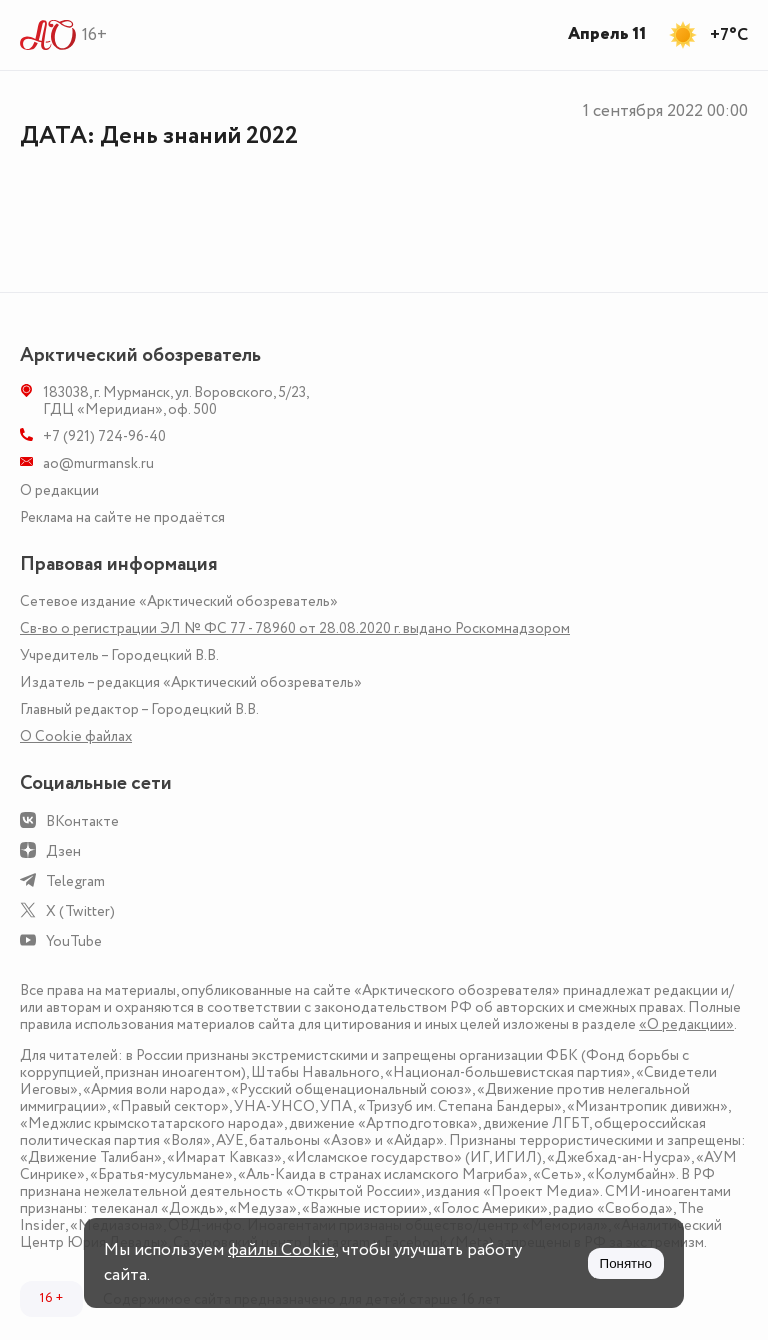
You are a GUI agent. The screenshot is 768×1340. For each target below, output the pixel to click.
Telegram (75, 881)
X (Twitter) (80, 911)
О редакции (59, 490)
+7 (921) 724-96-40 (104, 436)
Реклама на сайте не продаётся (122, 517)
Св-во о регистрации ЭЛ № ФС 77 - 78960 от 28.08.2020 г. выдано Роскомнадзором (295, 628)
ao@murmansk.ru (98, 463)
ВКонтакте (82, 821)
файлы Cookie (281, 1250)
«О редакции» (686, 1024)
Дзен (63, 851)
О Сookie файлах (76, 736)
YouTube (74, 941)
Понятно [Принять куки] (626, 1263)
